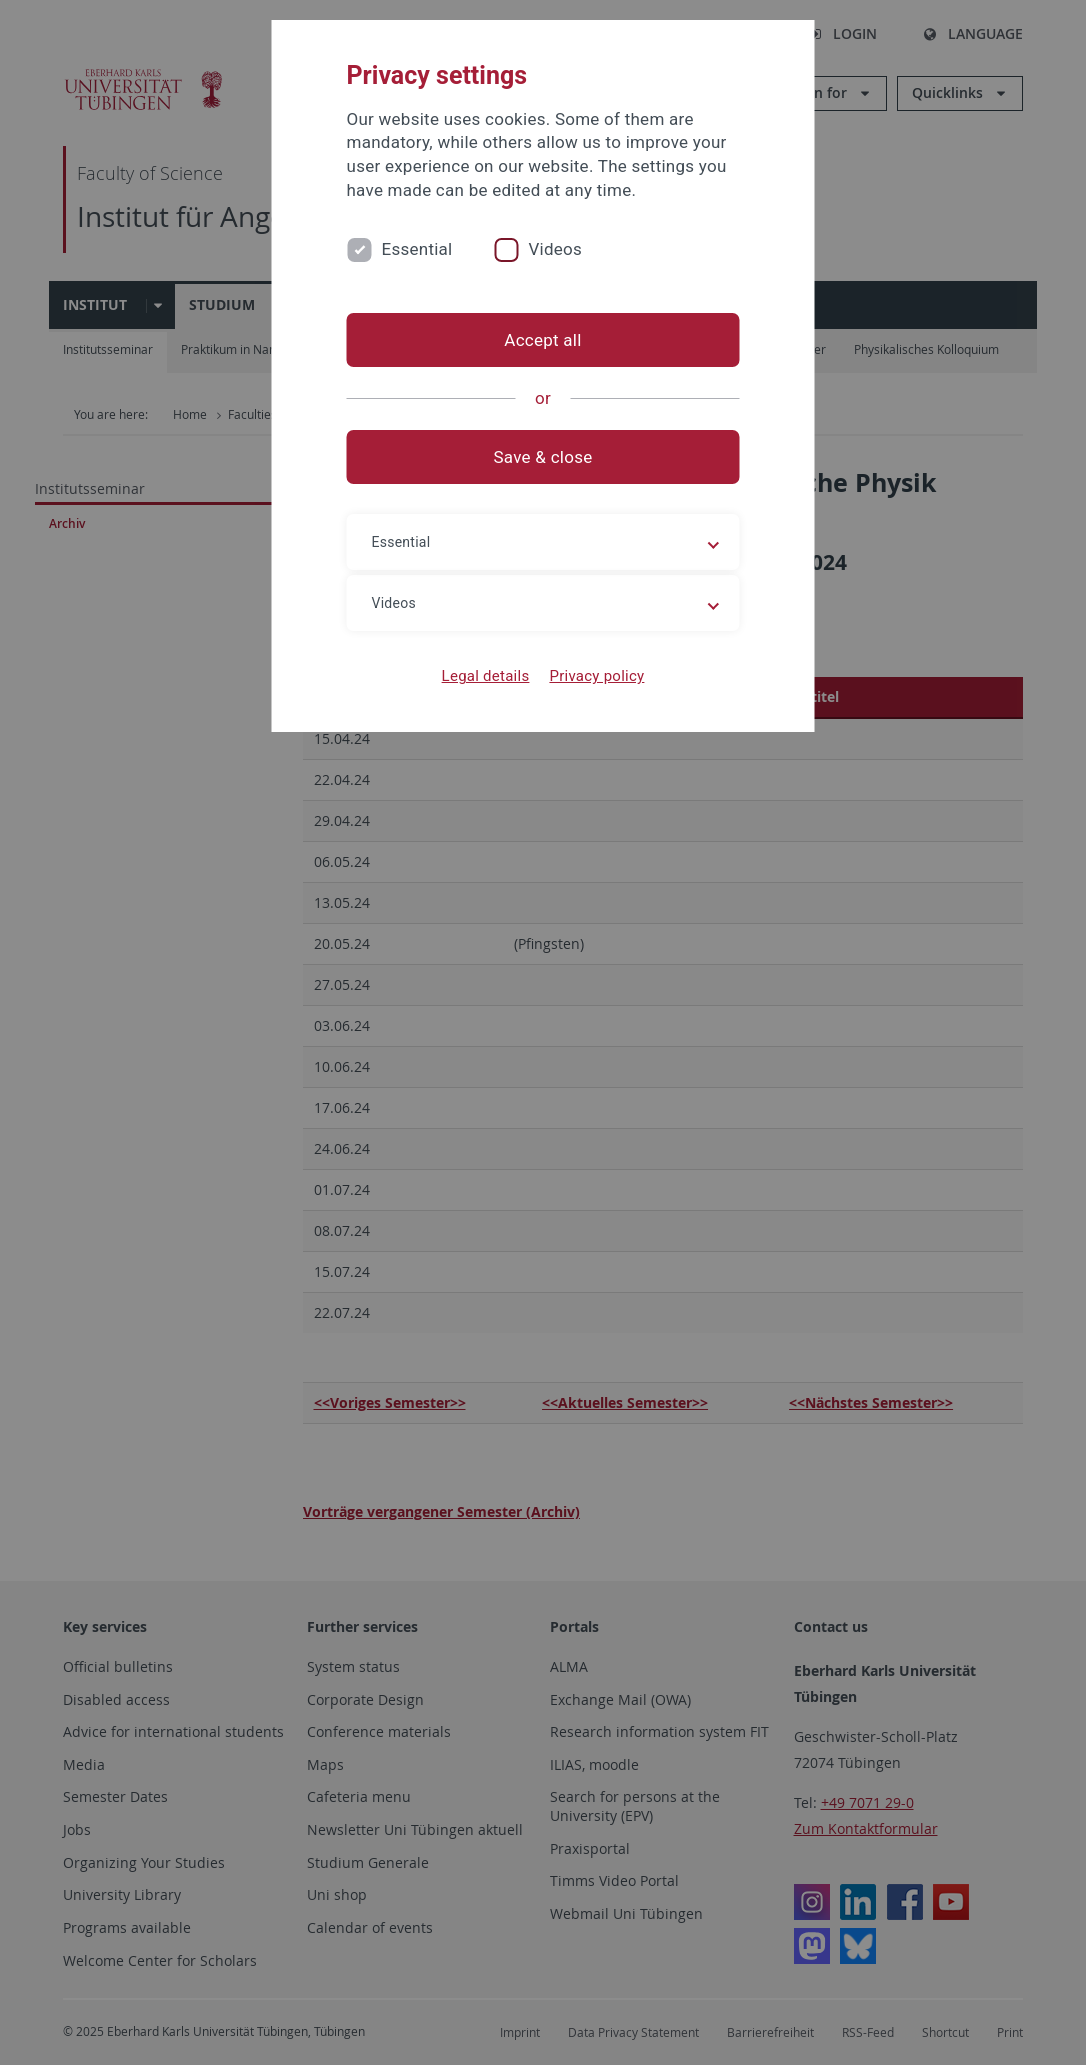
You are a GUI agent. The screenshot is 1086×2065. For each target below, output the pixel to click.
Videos (555, 249)
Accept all (542, 340)
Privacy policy (596, 676)
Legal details (486, 676)
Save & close (543, 457)
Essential (417, 249)
